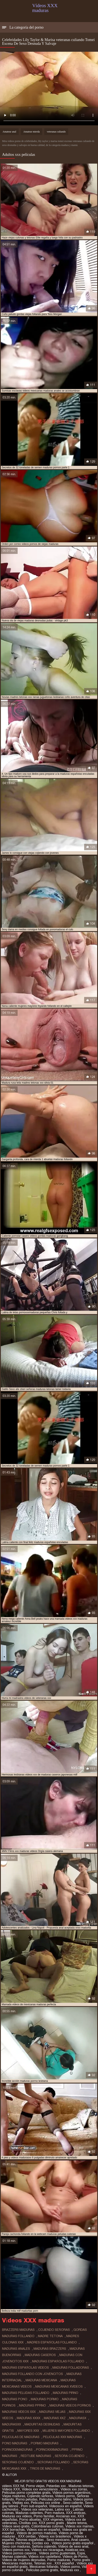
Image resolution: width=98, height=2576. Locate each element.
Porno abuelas (30, 2519)
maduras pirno (65, 2393)
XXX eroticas (75, 2513)
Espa (81, 2553)
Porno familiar (44, 2516)
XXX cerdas (27, 2536)
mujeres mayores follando (66, 2430)
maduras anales (16, 2348)
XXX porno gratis (52, 2523)
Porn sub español (34, 2506)
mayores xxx (28, 2430)
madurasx (77, 2418)
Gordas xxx (41, 2543)
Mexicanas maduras (17, 2563)
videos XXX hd (13, 2486)
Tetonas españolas (30, 2540)
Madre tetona (77, 2523)
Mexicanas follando (44, 2566)
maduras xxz (55, 2418)
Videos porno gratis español (73, 2543)
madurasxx (11, 2424)
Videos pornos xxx (15, 2550)
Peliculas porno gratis (42, 2570)
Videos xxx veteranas (37, 2509)
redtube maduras (36, 2456)
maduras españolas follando (58, 2361)
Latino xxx (63, 2509)
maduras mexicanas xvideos (59, 2386)
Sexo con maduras (16, 2546)
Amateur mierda (31, 131)
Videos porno (65, 2496)
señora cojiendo (69, 2456)
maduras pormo (45, 2399)
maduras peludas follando (25, 2393)
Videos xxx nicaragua (47, 2550)
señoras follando (53, 2462)
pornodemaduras (17, 2449)
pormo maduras (45, 2443)
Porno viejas (35, 2486)
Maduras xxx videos (17, 2516)
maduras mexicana (41, 2380)
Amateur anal (9, 131)
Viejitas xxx (20, 2503)
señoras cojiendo (18, 2462)
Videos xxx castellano (44, 2556)
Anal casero (80, 2540)
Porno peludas (26, 2499)
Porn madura (54, 2513)
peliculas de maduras (20, 2437)
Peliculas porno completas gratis (26, 2492)
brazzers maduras (18, 2329)
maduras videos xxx (19, 2411)
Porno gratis (81, 2560)
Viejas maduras (13, 2496)
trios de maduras (45, 2468)
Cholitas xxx (28, 2523)
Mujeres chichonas (16, 2543)
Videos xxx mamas (79, 2526)
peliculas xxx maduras (62, 2437)
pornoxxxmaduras (52, 2449)
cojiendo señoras (54, 2329)
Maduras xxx (70, 2570)
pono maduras (14, 2443)
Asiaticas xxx (74, 2550)
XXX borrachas (13, 2529)
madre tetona (50, 2336)
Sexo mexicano (57, 2540)
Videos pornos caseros (19, 2553)
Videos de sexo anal (73, 2546)
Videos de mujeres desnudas (23, 2560)
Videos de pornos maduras (37, 2533)
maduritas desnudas (42, 2424)
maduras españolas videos (25, 2367)
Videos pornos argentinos (71, 2492)
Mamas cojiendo (14, 2556)
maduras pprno (32, 2405)
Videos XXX (11, 2489)
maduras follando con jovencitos (32, 2374)
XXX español (65, 2563)
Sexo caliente (73, 2503)
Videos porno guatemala (57, 2553)
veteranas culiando (56, 131)
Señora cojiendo (44, 2546)
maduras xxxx (28, 2418)
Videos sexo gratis (15, 2526)
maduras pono (14, 2399)
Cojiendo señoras (40, 2496)
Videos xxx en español (43, 2529)
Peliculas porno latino (55, 2499)
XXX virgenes (53, 2519)
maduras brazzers (50, 2348)
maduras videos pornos (70, 2405)
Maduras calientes (29, 2513)
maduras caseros (40, 2355)
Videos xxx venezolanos (40, 2489)
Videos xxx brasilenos (55, 2536)
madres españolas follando (52, 2342)
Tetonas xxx (43, 2563)
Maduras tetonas (81, 2486)
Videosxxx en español (65, 2506)
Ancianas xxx (66, 2516)
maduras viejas (52, 2411)
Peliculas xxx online (46, 2503)
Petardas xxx (56, 2486)
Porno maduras (58, 2560)
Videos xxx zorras (74, 2489)
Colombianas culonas (47, 2526)
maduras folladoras (70, 2367)
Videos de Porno (75, 2556)
